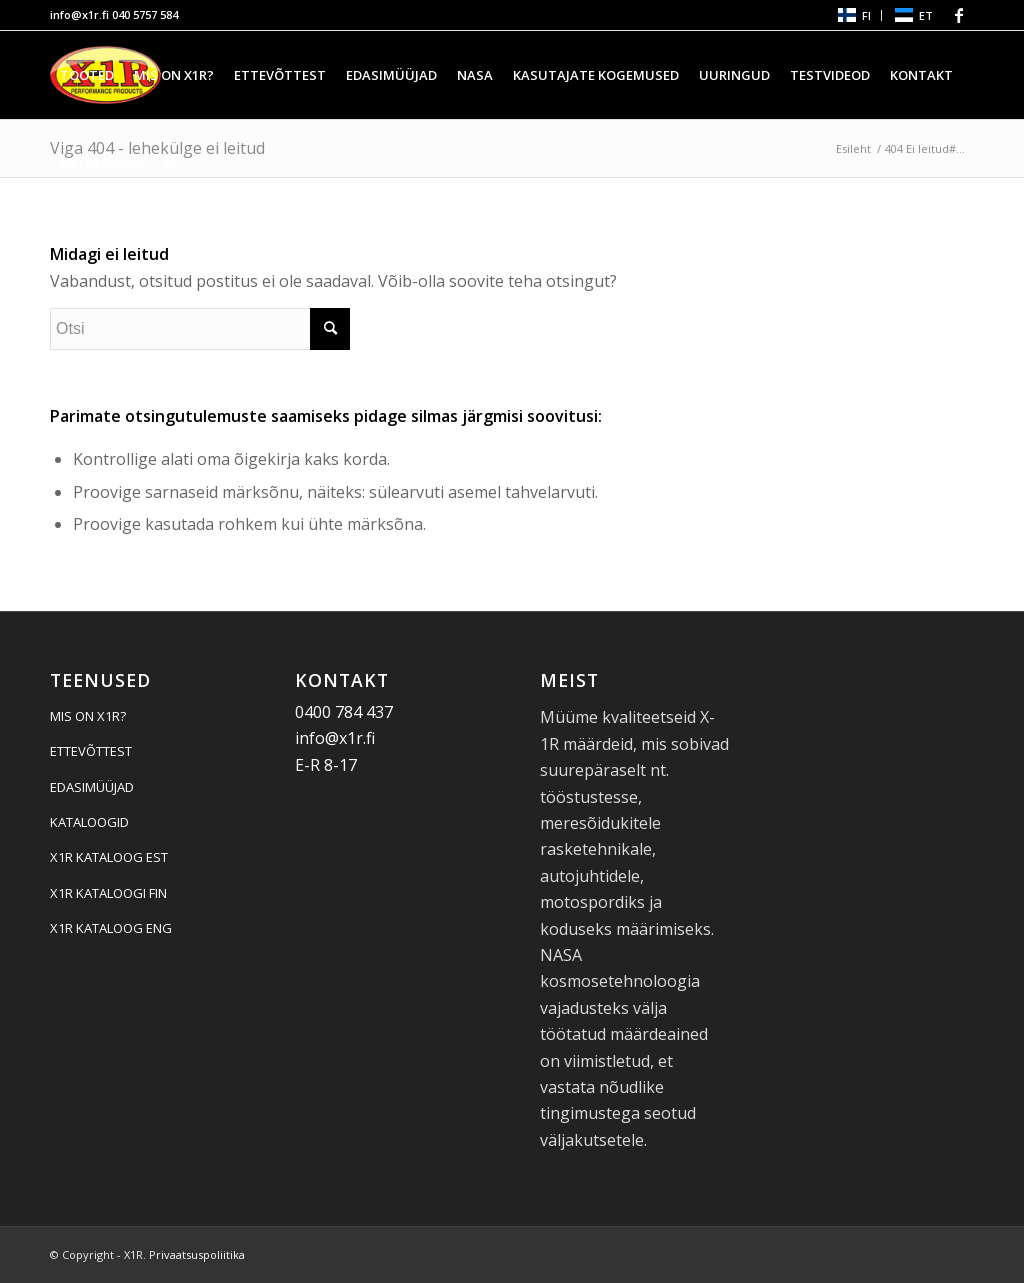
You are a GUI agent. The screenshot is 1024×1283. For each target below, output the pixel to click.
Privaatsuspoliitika (197, 1254)
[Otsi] (171, 163)
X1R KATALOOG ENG (111, 928)
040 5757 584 (145, 14)
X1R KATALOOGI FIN (108, 893)
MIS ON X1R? (88, 716)
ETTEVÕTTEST (91, 751)
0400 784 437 (344, 712)
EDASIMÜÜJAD (92, 787)
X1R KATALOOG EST (109, 857)
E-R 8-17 (326, 765)
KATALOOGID (89, 822)
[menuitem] (853, 15)
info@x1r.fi (79, 14)
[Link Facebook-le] (959, 15)
